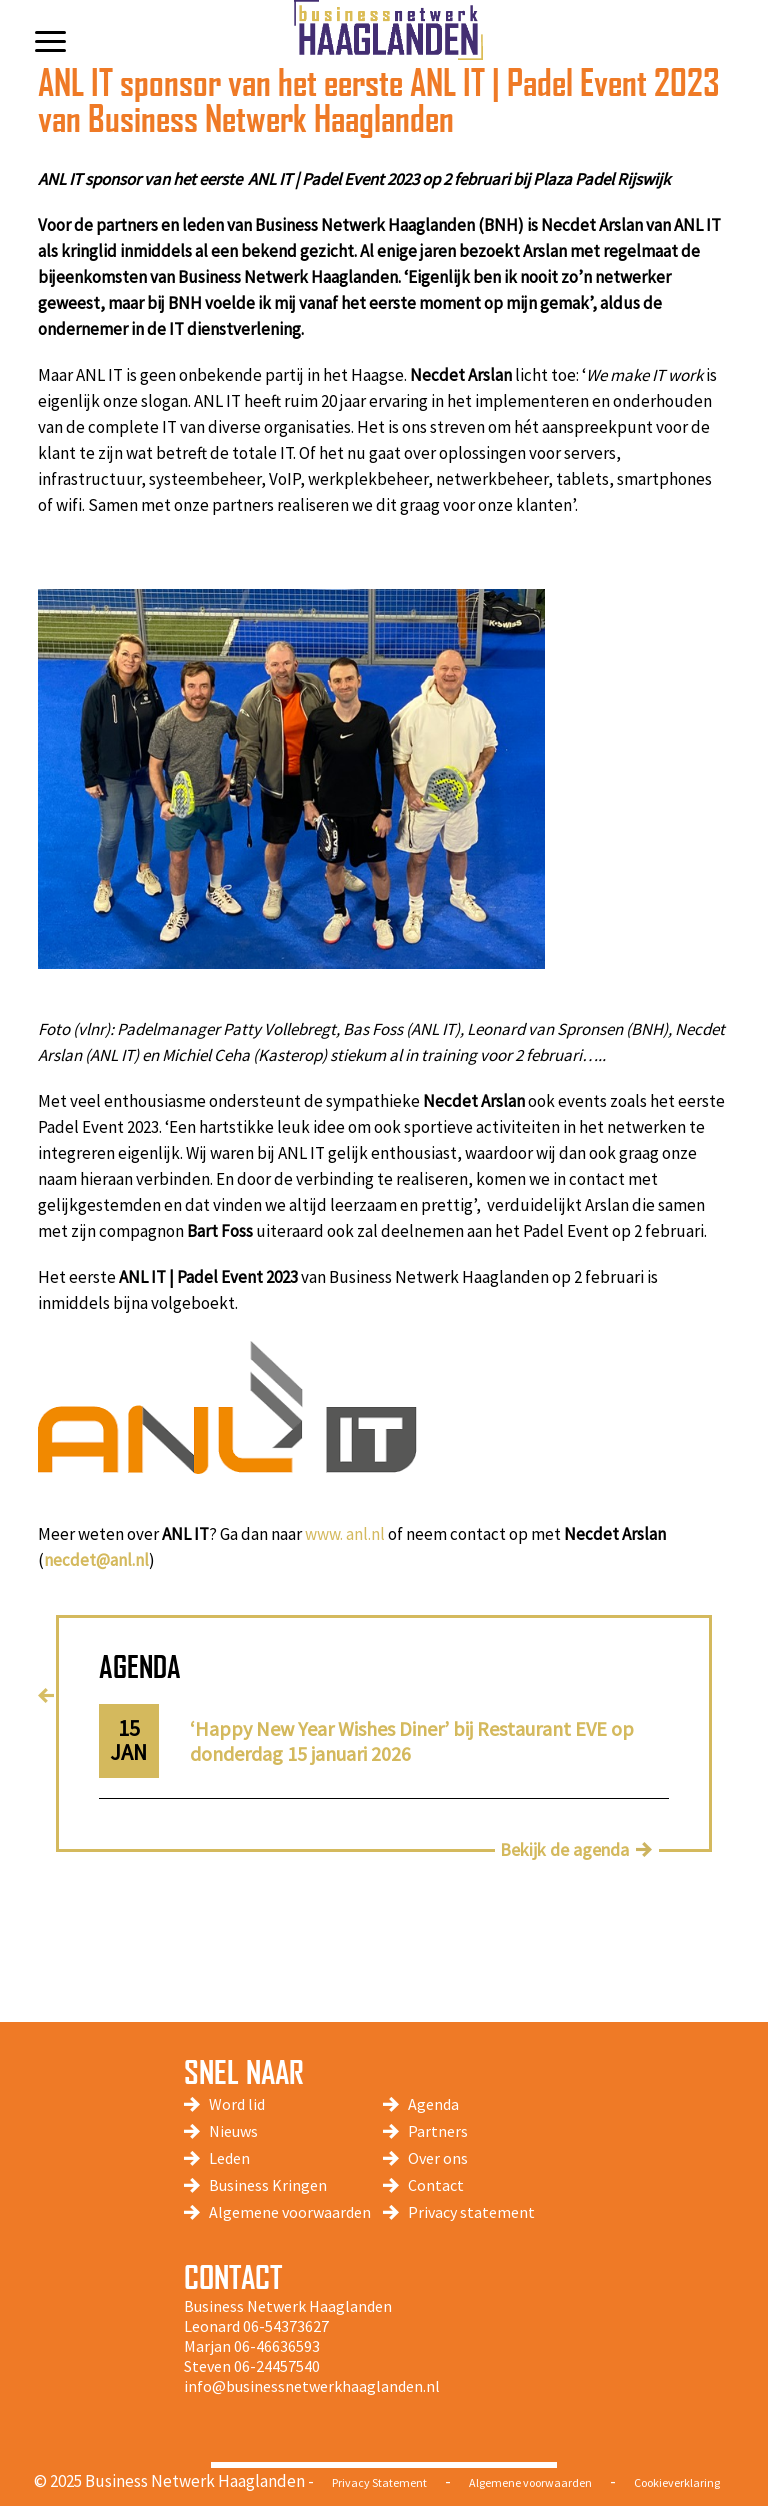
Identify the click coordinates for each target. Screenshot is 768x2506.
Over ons (438, 2158)
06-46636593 (277, 2346)
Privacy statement (471, 2212)
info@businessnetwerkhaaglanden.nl (312, 2386)
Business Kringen (268, 2185)
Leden (229, 2158)
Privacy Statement (379, 2482)
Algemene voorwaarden (290, 2212)
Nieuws (233, 2131)
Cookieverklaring (677, 2482)
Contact (436, 2185)
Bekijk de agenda (564, 1849)
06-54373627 (286, 2326)
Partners (438, 2131)
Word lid (237, 2104)
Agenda (433, 2104)
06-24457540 (277, 2366)
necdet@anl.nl (96, 1560)
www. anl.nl (345, 1534)
